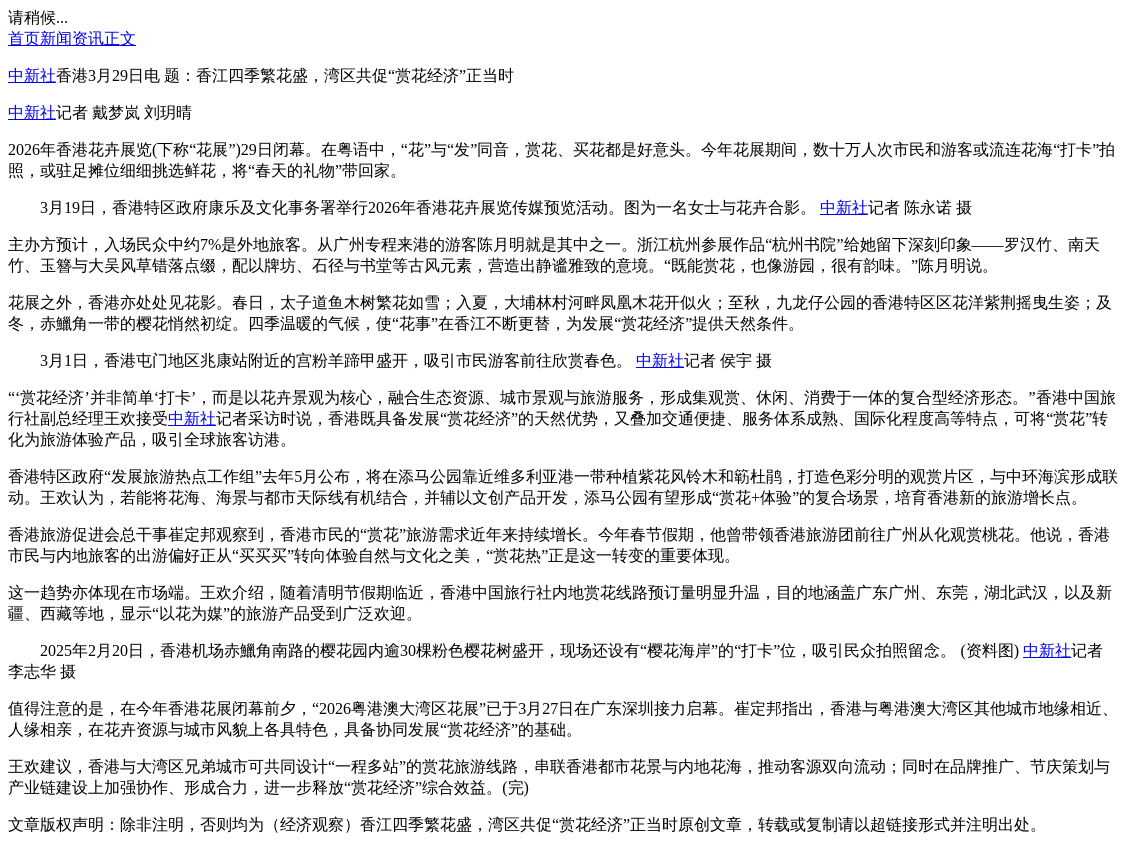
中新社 (32, 75)
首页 (24, 38)
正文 (120, 38)
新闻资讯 (72, 38)
